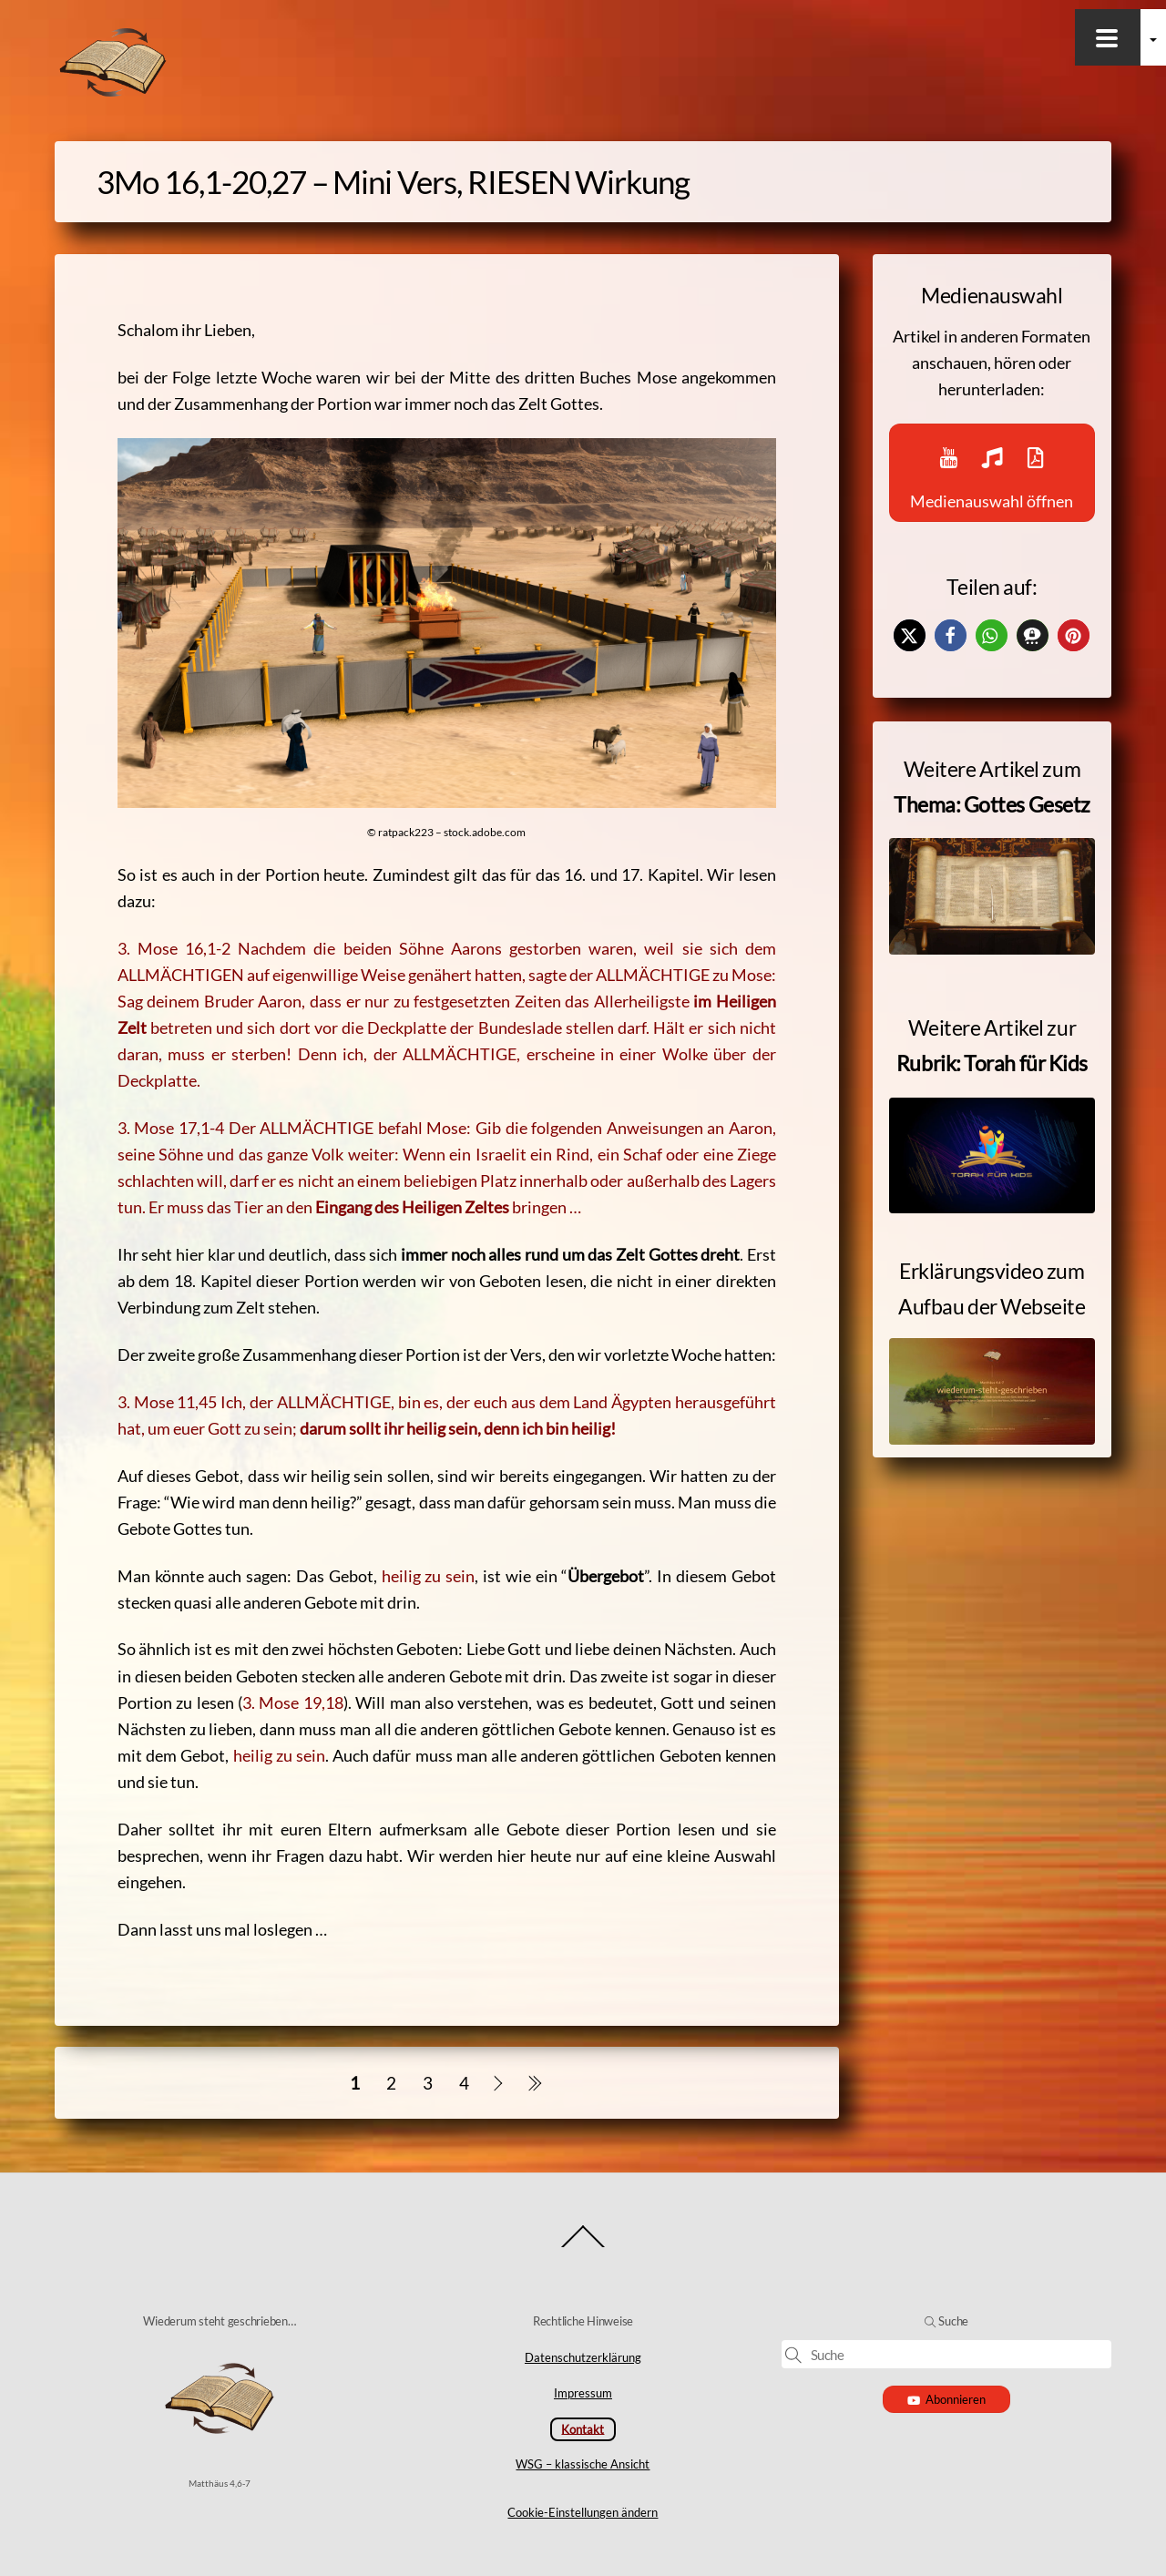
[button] (910, 635)
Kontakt (582, 2428)
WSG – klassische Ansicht (582, 2464)
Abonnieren (947, 2399)
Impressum (583, 2393)
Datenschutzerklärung (583, 2357)
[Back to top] (583, 2247)
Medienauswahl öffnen (991, 472)
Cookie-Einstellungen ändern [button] (582, 2512)
